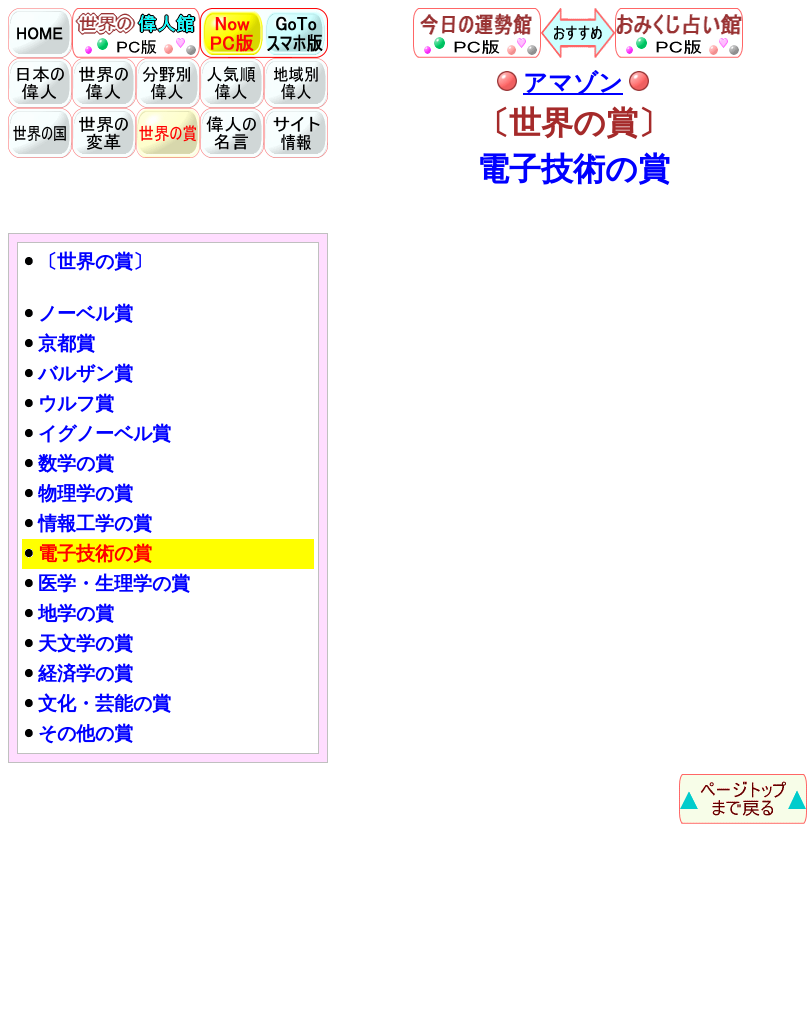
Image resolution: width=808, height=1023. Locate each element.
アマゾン (573, 83)
